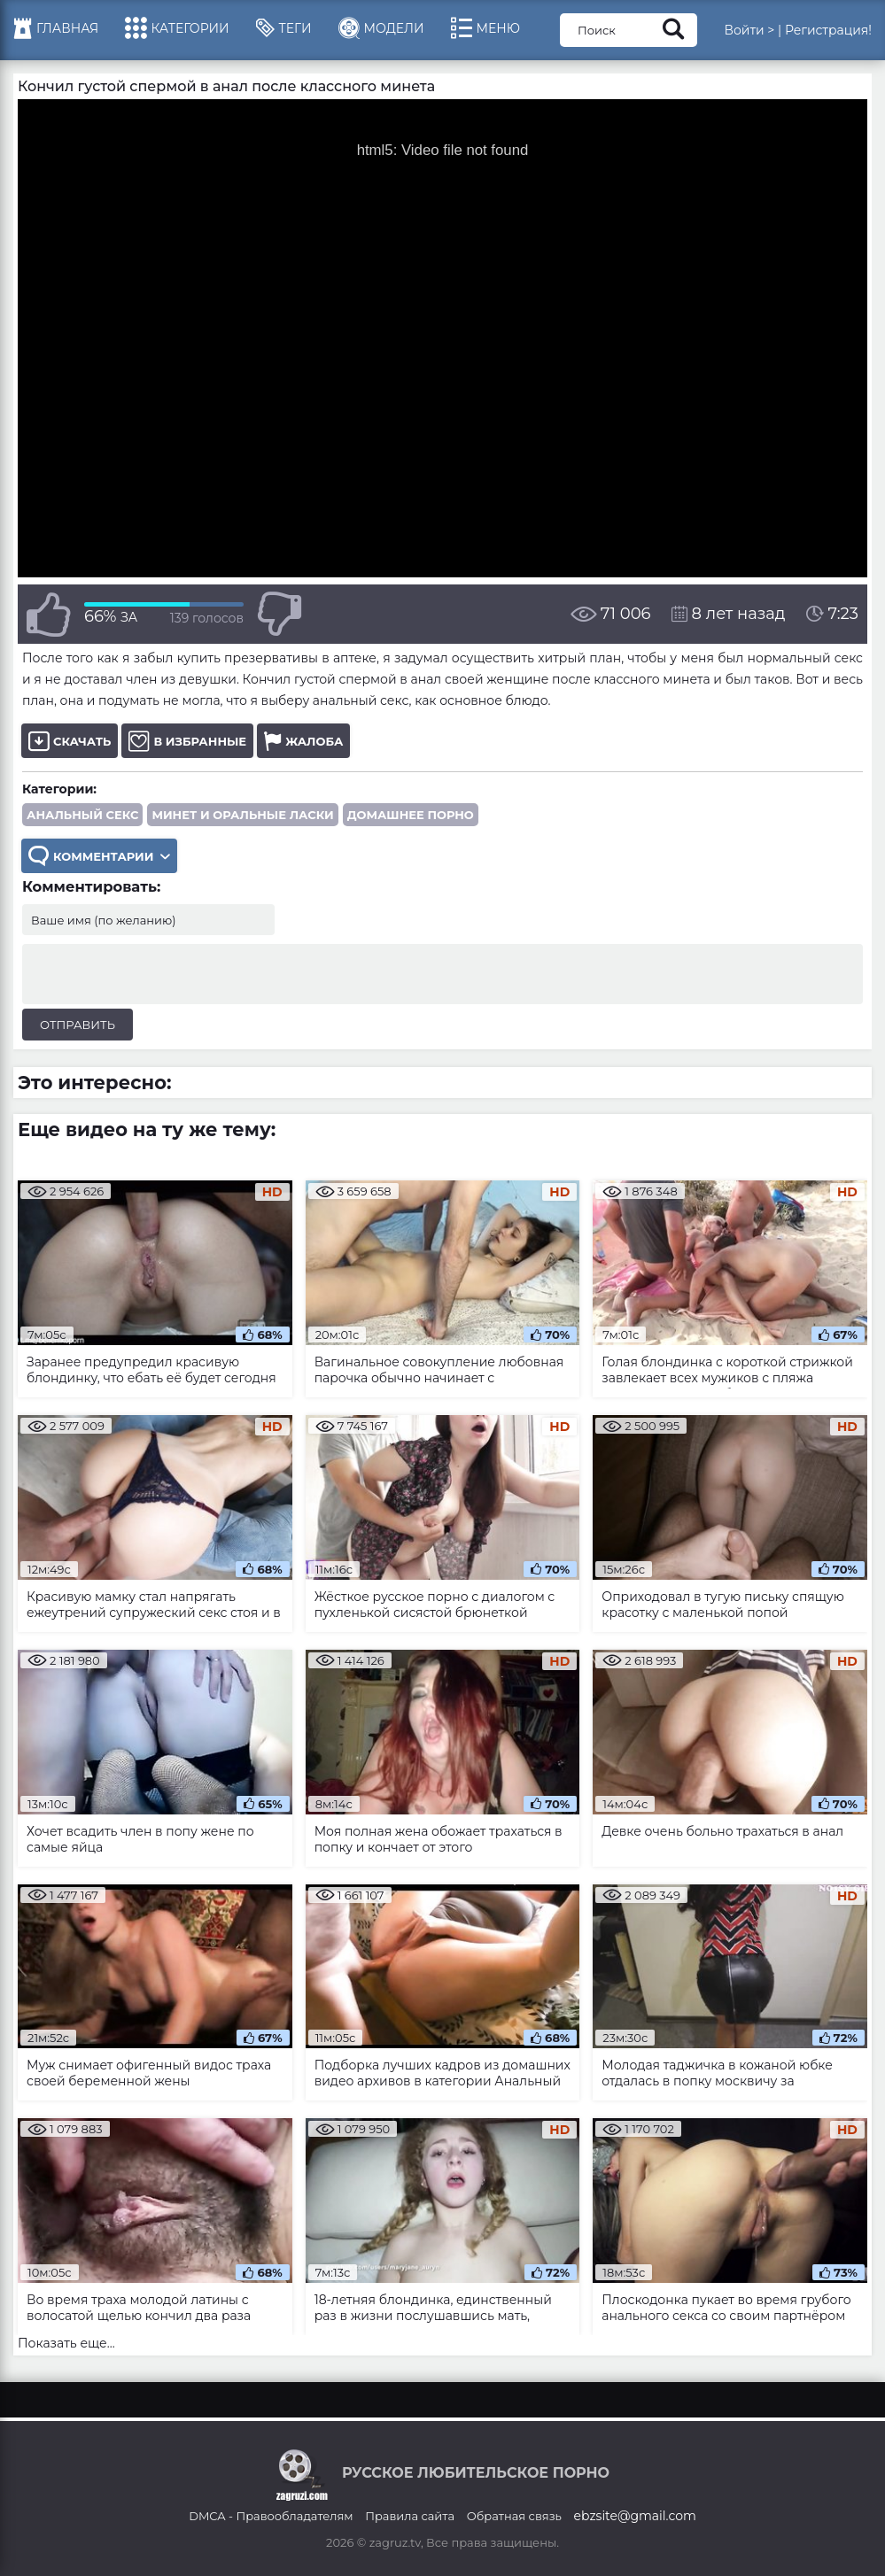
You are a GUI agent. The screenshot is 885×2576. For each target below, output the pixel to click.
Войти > (749, 30)
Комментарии (99, 856)
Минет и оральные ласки (242, 815)
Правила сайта (409, 2516)
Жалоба (303, 741)
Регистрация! (828, 30)
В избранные (187, 741)
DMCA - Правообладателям (271, 2516)
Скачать (69, 741)
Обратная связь (514, 2516)
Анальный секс (82, 815)
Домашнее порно (410, 815)
